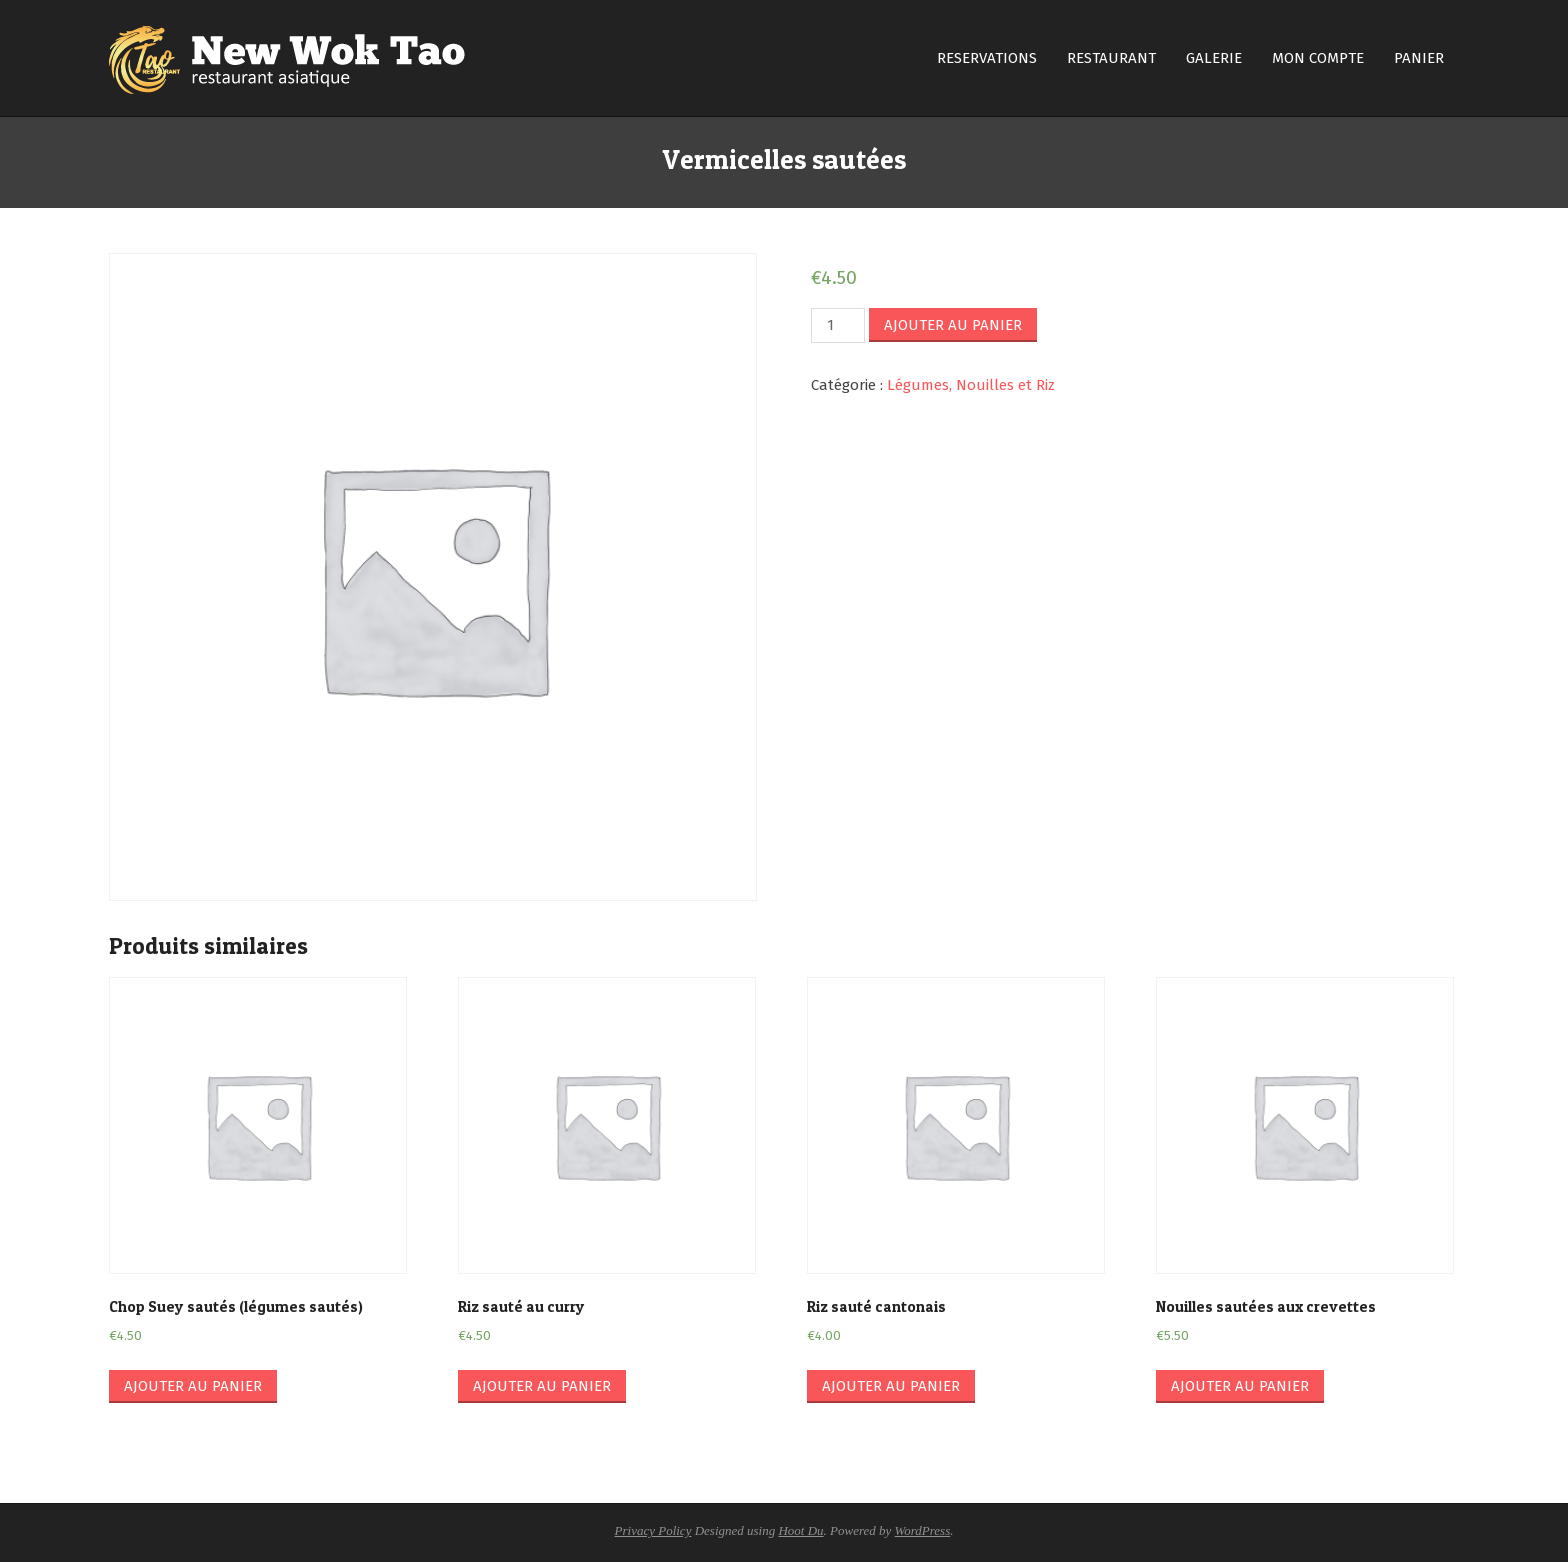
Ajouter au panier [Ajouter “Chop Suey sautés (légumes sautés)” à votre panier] (193, 1386)
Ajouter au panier (953, 325)
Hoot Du (800, 1530)
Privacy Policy (653, 1530)
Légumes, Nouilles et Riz (971, 385)
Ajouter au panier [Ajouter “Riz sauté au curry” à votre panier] (542, 1386)
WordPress (923, 1530)
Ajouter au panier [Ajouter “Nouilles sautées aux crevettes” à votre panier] (1240, 1386)
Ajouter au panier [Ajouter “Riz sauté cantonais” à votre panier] (891, 1386)
